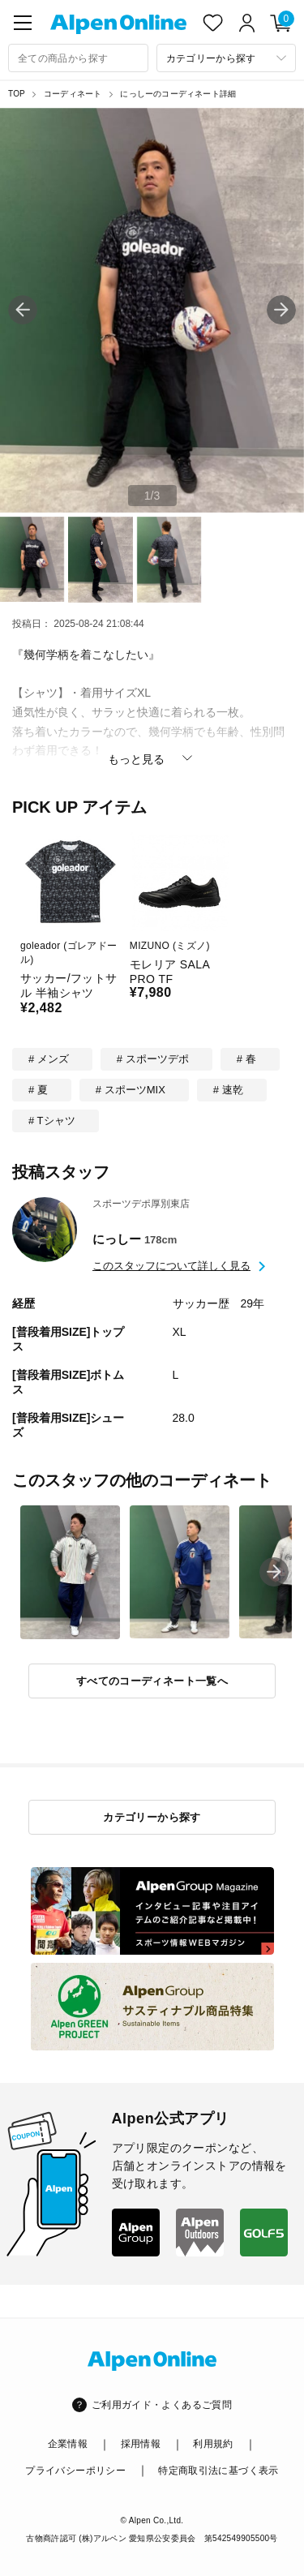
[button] (281, 309)
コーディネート (72, 93)
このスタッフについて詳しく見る (171, 1266)
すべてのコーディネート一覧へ (152, 1681)
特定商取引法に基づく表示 (218, 2470)
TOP (16, 93)
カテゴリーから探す (152, 1817)
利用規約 (213, 2443)
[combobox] (78, 58)
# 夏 (38, 1090)
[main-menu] (22, 22)
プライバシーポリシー (75, 2470)
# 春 (246, 1059)
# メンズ (48, 1059)
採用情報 (141, 2443)
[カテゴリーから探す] (226, 58)
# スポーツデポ (153, 1059)
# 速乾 (228, 1090)
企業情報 (68, 2443)
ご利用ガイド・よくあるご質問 (162, 2405)
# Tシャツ (51, 1120)
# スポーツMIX (130, 1090)
